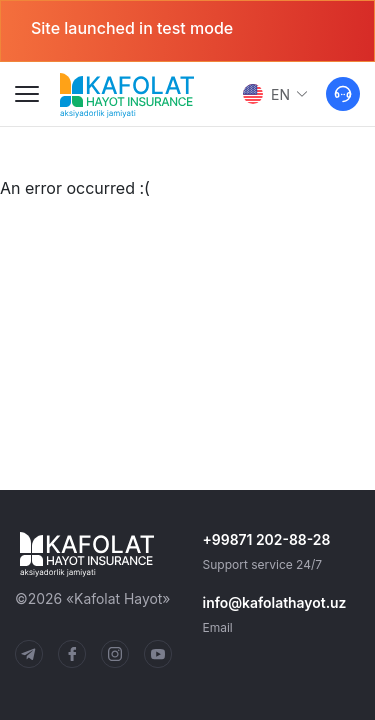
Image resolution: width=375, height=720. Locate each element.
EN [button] (276, 94)
